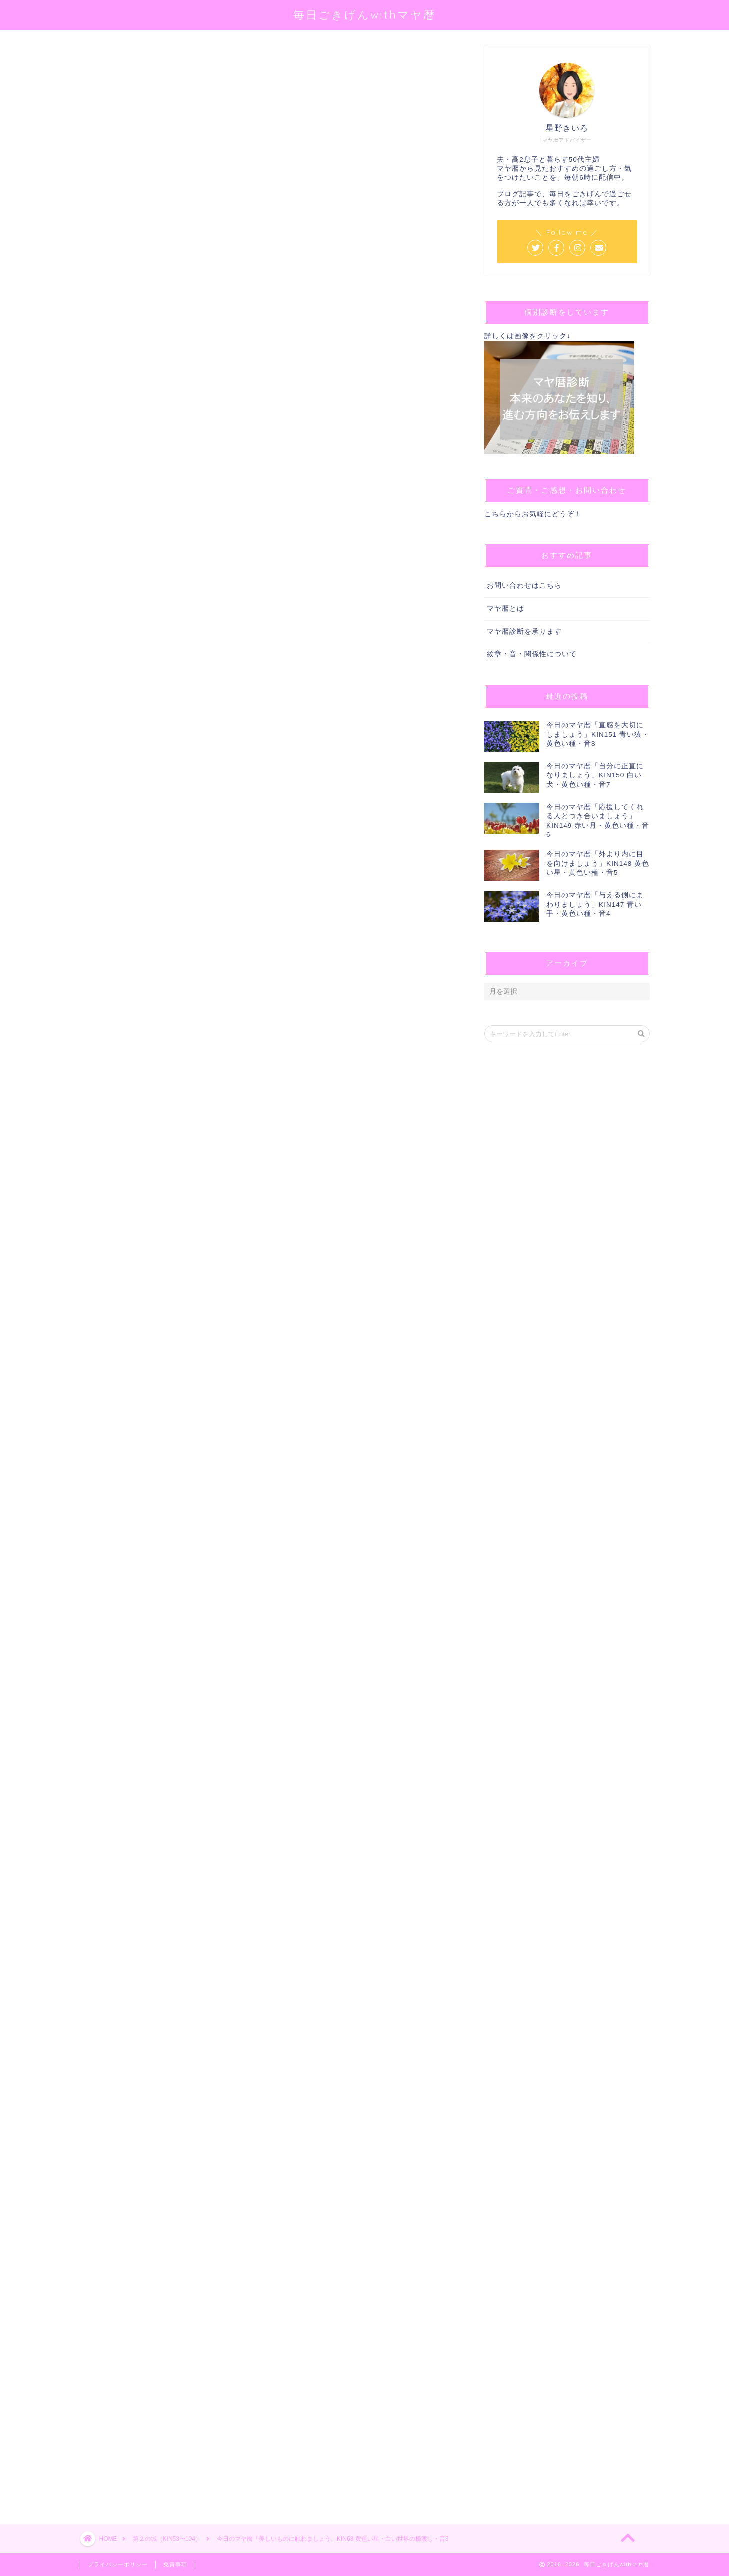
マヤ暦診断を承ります (524, 631)
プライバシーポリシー (118, 2564)
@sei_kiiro (234, 173)
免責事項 (175, 2564)
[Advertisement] (267, 2122)
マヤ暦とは (505, 608)
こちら (495, 514)
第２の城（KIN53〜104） (116, 59)
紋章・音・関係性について (532, 654)
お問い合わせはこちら (524, 585)
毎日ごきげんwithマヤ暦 (364, 14)
